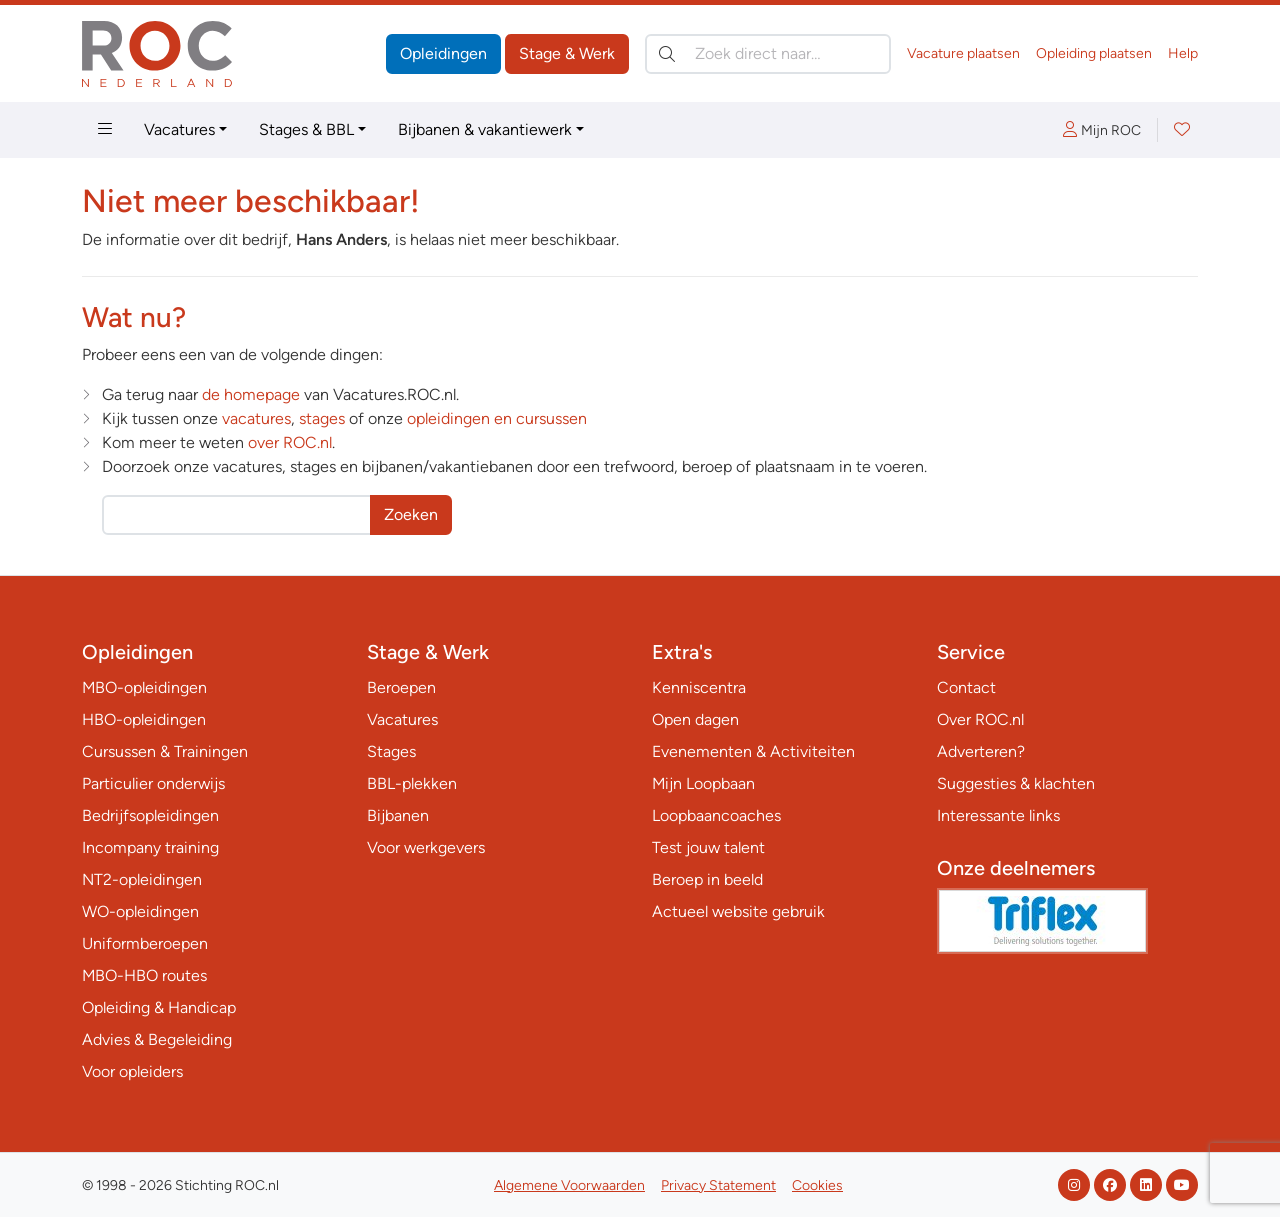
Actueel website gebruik (738, 911)
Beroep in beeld (707, 879)
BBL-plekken (412, 783)
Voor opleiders (132, 1071)
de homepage (251, 394)
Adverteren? (981, 751)
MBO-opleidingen (144, 687)
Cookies (817, 1185)
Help (1183, 53)
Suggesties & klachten (1016, 783)
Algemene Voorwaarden (569, 1185)
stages (322, 418)
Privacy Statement (718, 1185)
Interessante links (998, 815)
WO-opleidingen (140, 911)
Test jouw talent (708, 847)
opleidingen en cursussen (497, 418)
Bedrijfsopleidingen (150, 815)
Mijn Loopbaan (703, 783)
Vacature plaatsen (963, 53)
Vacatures (179, 129)
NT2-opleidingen (142, 879)
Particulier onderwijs (153, 783)
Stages (391, 751)
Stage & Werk (567, 53)
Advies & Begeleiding (157, 1039)
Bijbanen (398, 815)
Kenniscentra (699, 687)
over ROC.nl (290, 442)
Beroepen (401, 687)
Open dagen (695, 719)
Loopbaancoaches (716, 815)
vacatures (256, 418)
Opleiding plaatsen (1094, 53)
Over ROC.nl (980, 719)
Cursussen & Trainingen (165, 751)
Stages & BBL (306, 129)
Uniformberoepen (145, 943)
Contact (966, 687)
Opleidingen (443, 53)
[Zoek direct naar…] (768, 54)
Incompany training (150, 847)
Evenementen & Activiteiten (753, 751)
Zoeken (411, 514)
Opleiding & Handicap (159, 1007)
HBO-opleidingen (144, 719)
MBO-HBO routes (144, 975)
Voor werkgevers (426, 847)
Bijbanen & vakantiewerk (485, 129)
